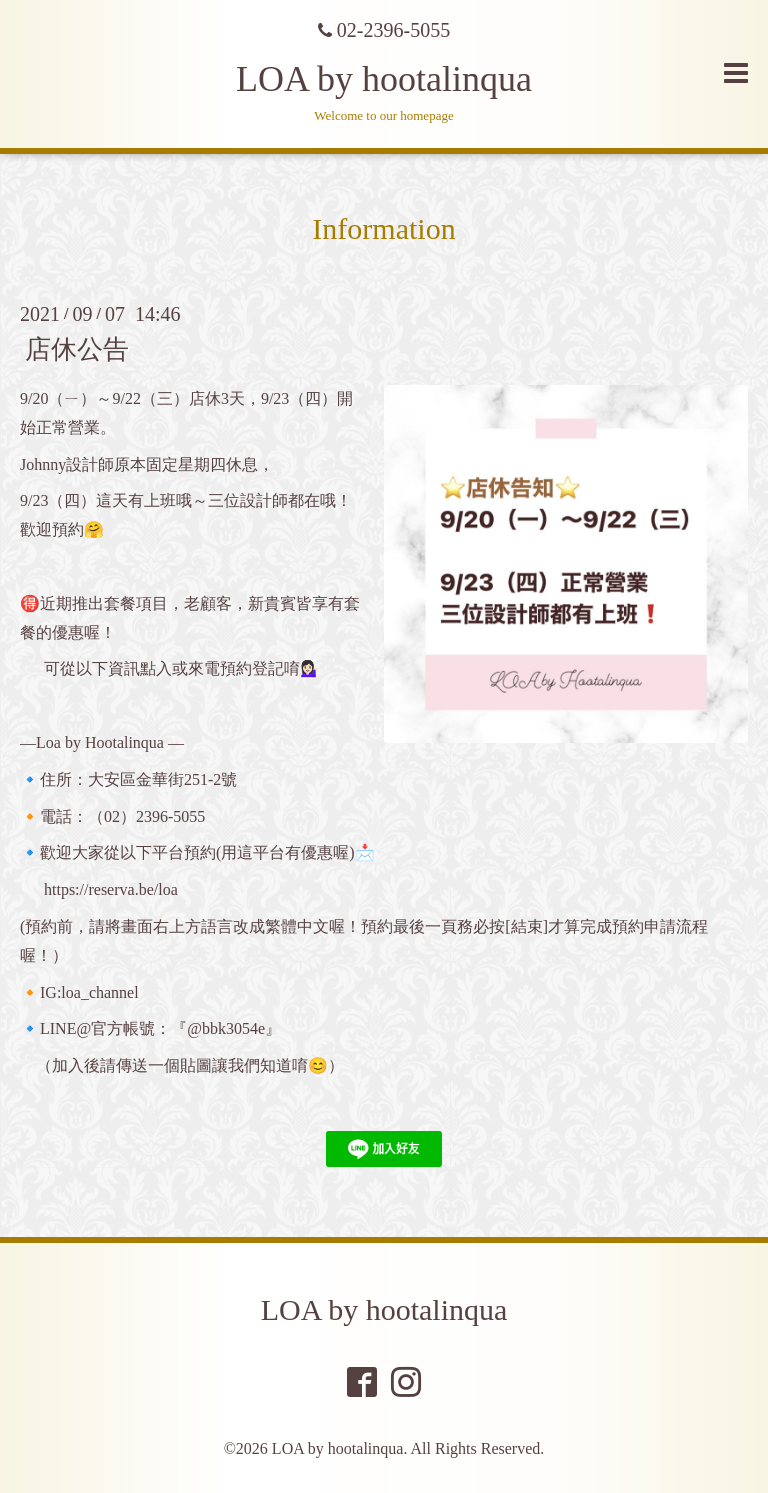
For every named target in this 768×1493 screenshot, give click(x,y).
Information (383, 228)
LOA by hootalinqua (384, 79)
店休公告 (77, 349)
